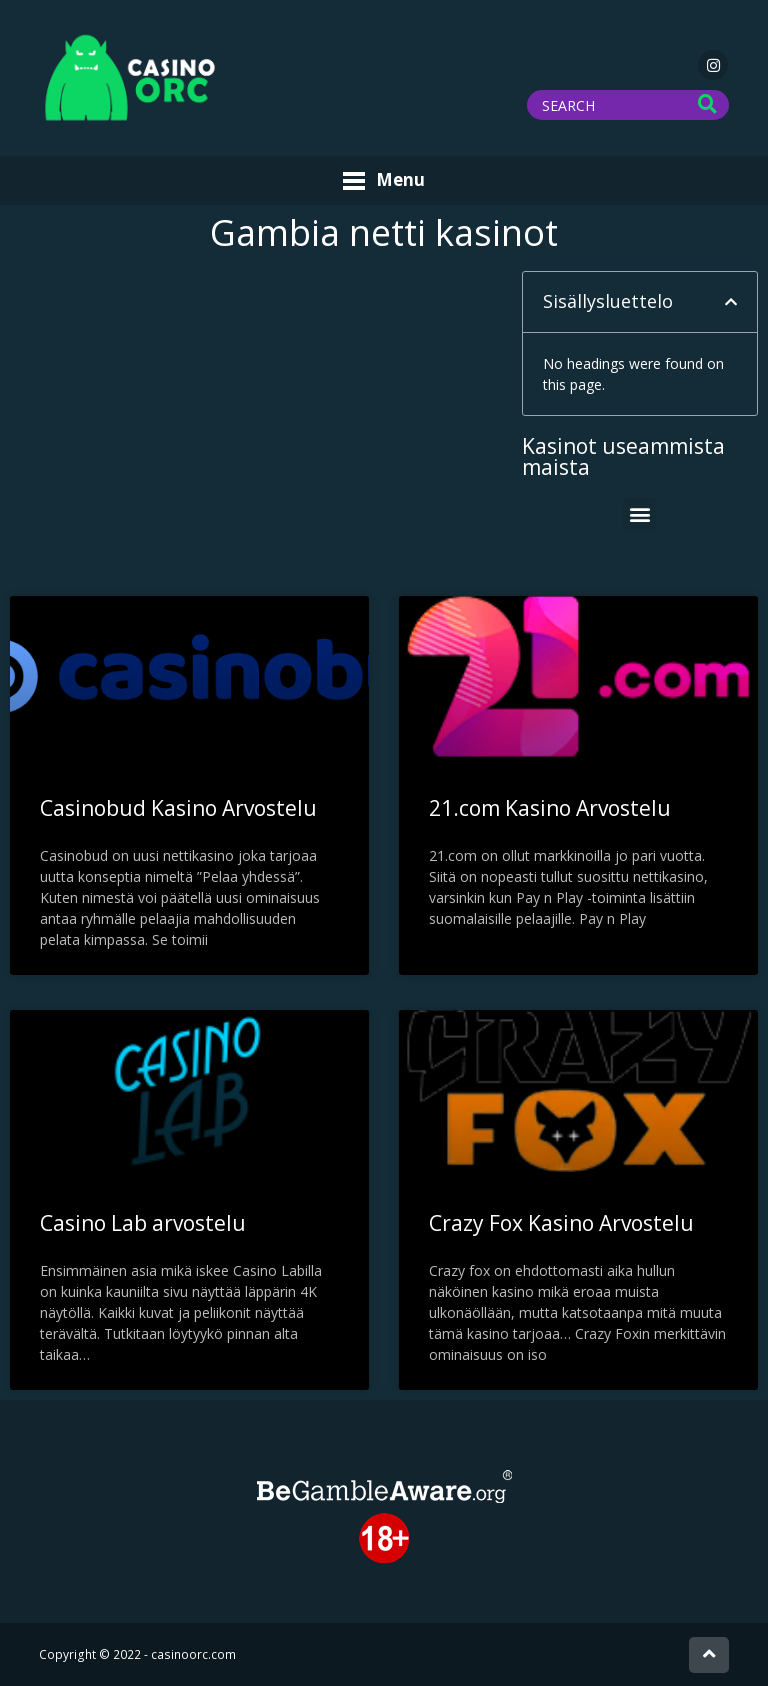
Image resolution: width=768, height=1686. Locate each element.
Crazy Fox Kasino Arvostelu (561, 1223)
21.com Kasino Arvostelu (550, 808)
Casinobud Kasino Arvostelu (178, 808)
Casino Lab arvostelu (143, 1223)
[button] (731, 302)
